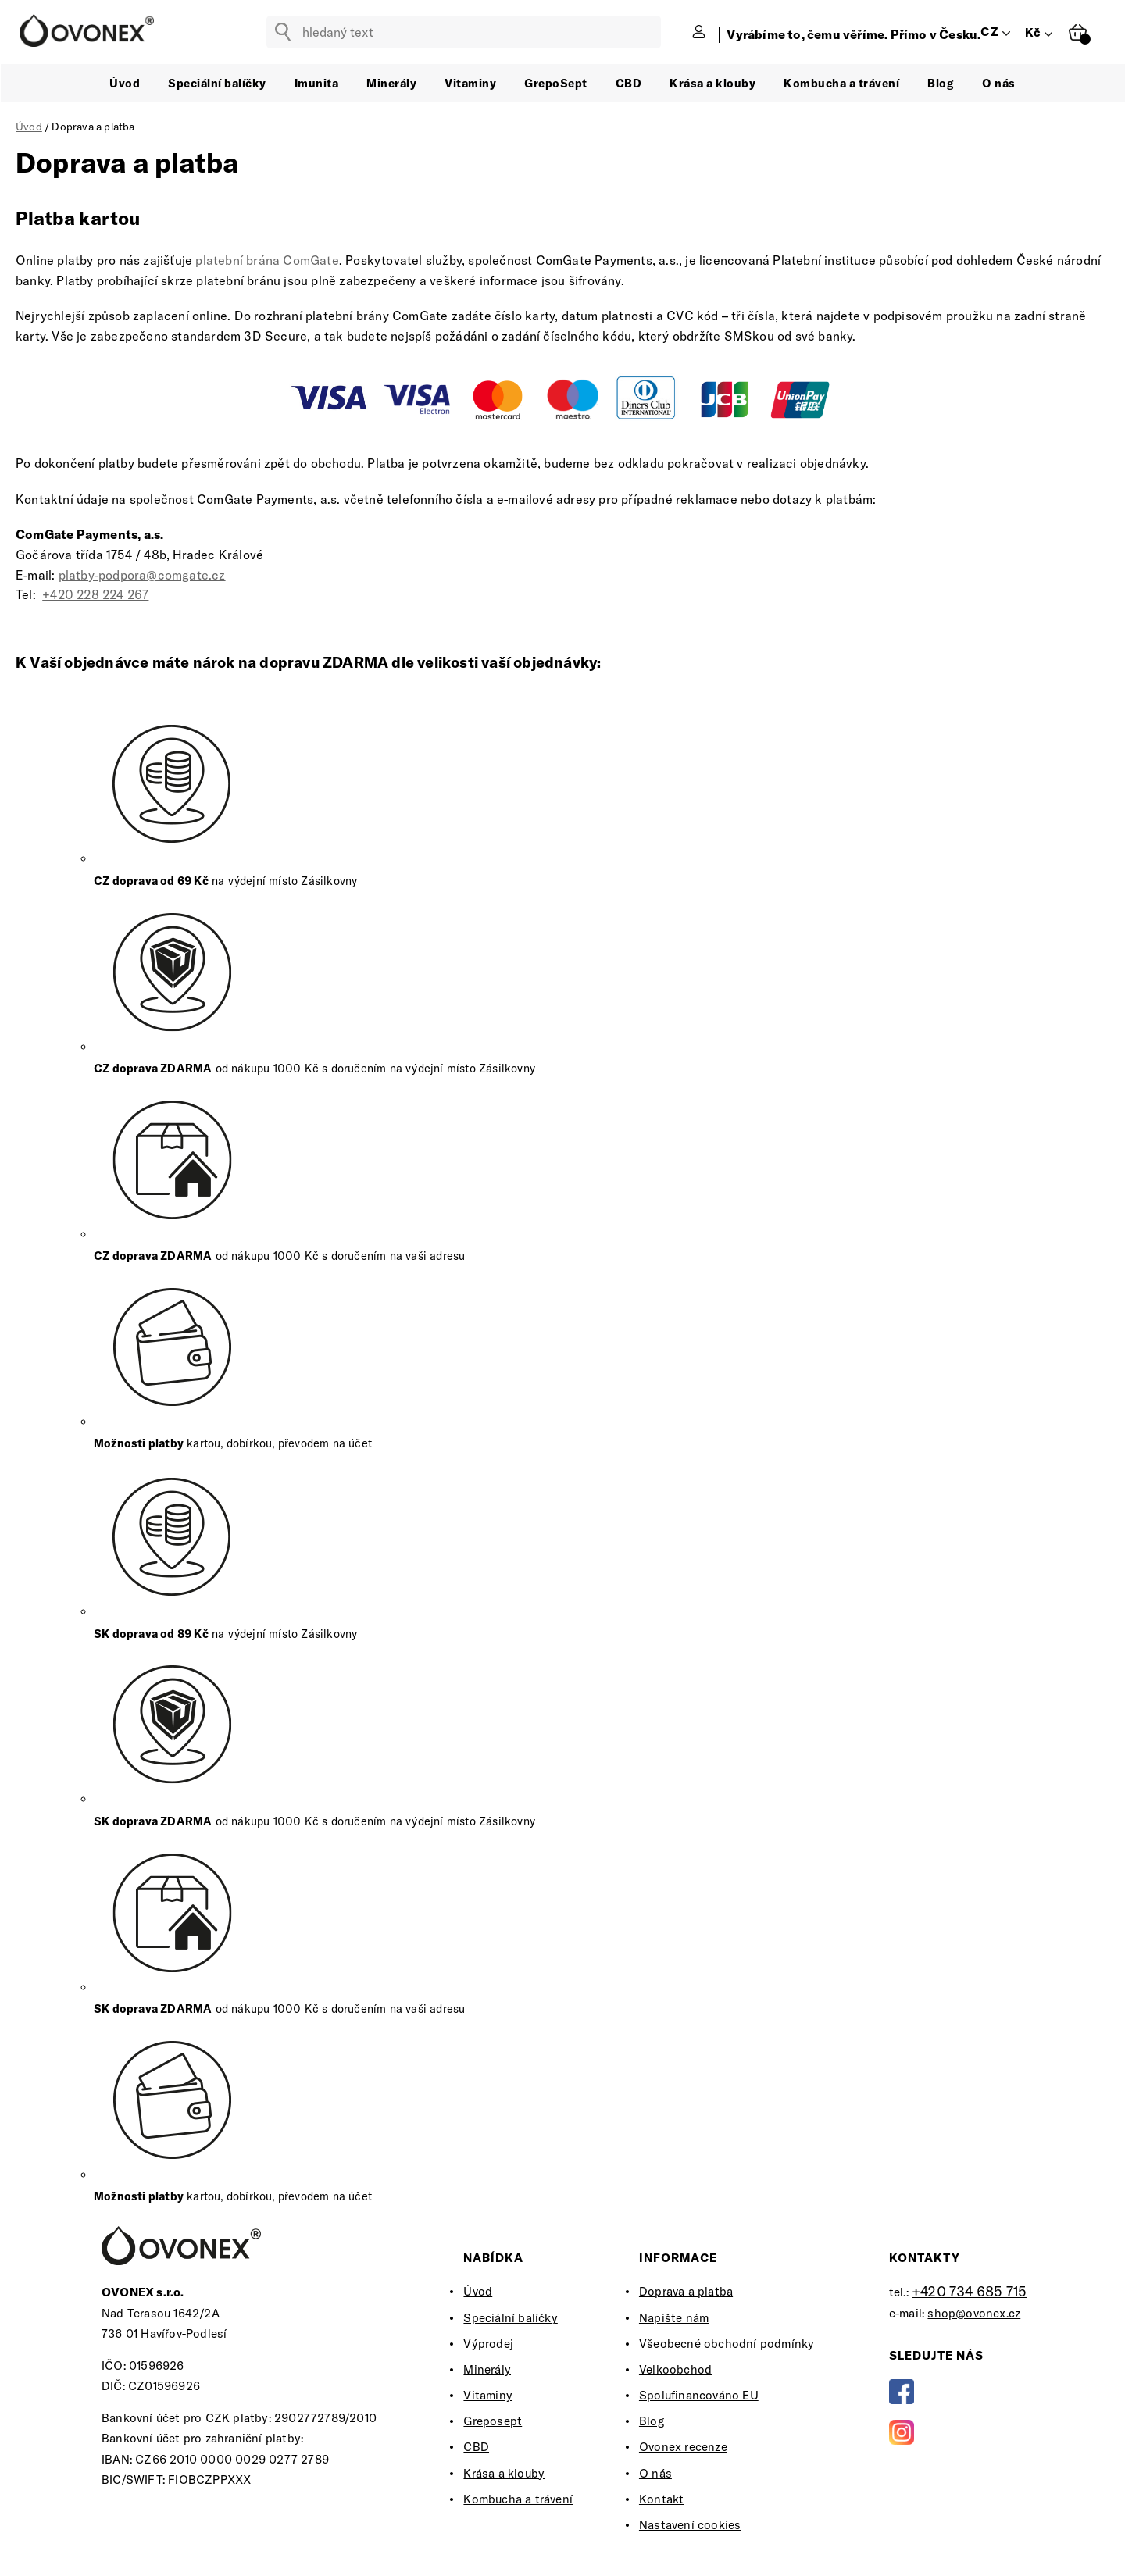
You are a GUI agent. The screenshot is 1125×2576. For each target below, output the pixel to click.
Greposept (492, 2421)
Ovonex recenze (683, 2446)
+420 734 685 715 (969, 2291)
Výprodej (488, 2343)
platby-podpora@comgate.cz (142, 575)
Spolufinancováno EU (699, 2395)
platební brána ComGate (266, 260)
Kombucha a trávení (518, 2499)
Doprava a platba (686, 2291)
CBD (476, 2446)
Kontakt (661, 2499)
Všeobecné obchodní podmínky (726, 2343)
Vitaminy (487, 2395)
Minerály (487, 2369)
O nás (655, 2473)
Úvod (477, 2291)
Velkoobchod (675, 2369)
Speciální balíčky (510, 2317)
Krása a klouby (504, 2473)
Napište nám (674, 2317)
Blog (651, 2421)
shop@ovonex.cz (973, 2313)
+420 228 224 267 (95, 594)
